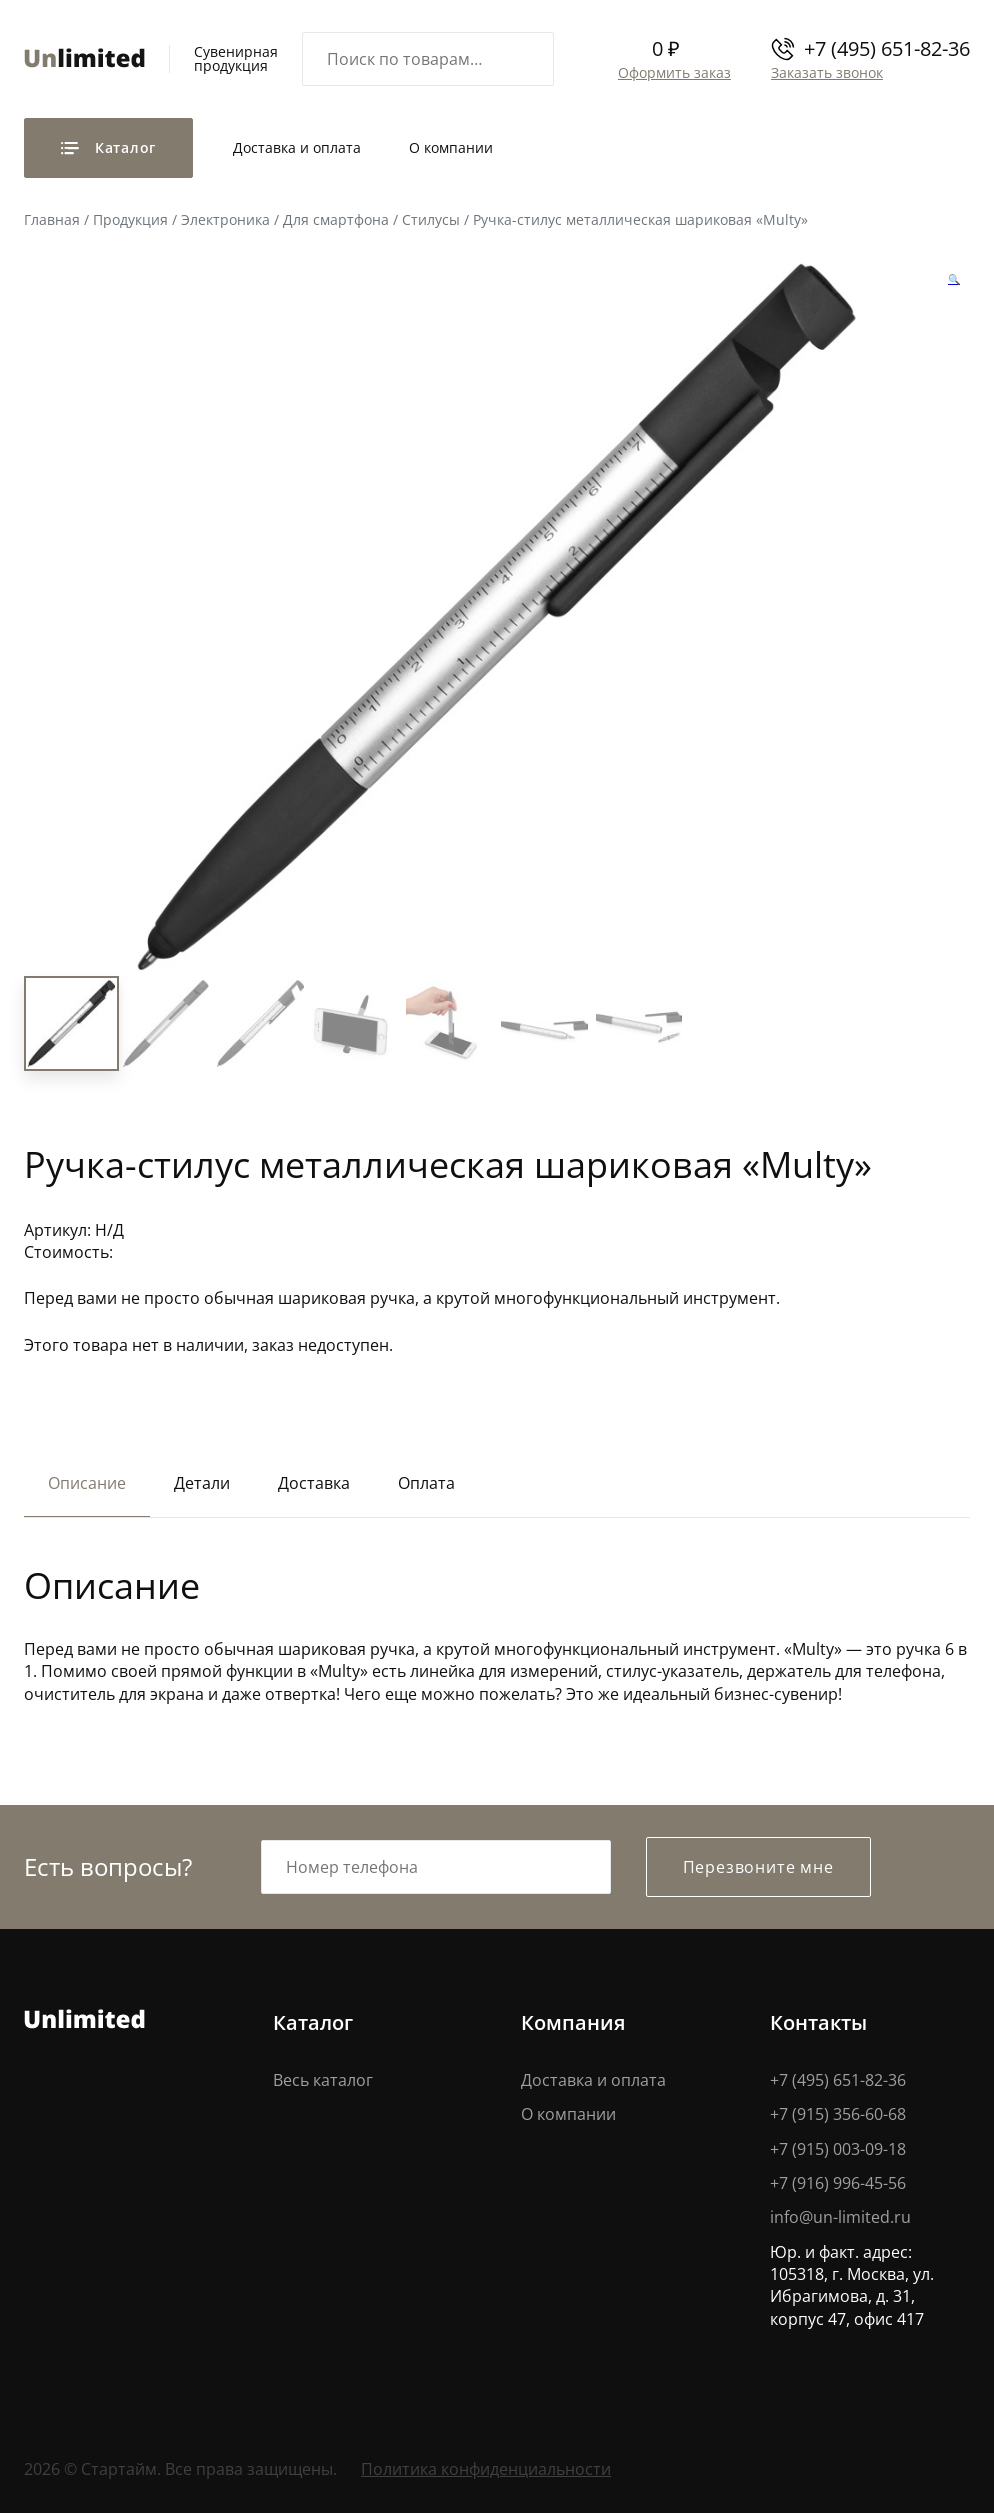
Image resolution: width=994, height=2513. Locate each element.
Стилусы (431, 219)
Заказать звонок (826, 72)
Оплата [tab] (426, 1484)
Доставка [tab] (314, 1484)
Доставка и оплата (297, 147)
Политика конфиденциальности (486, 2470)
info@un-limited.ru (840, 2218)
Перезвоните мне (758, 1867)
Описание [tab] (87, 1484)
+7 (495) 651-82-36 (887, 48)
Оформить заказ (673, 72)
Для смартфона (336, 219)
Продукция (130, 219)
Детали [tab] (202, 1484)
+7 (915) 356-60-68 (838, 2114)
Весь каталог (323, 2080)
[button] (954, 279)
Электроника (225, 219)
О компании (451, 147)
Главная (52, 219)
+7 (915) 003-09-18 (838, 2149)
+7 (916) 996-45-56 (838, 2183)
